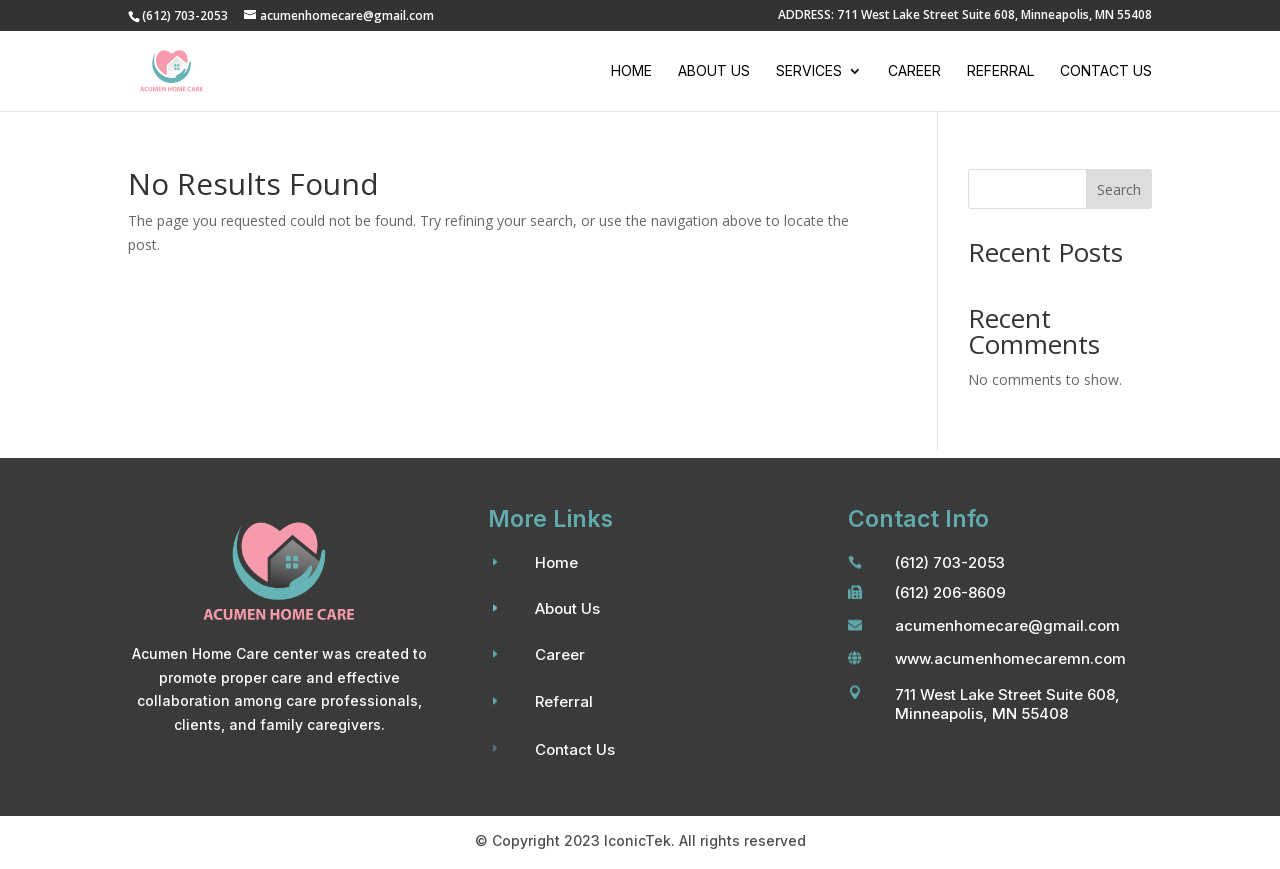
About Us (714, 71)
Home (631, 71)
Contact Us (1106, 71)
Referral (1000, 71)
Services (809, 71)
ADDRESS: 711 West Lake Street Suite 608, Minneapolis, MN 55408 (965, 16)
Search (1119, 189)
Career (914, 71)
